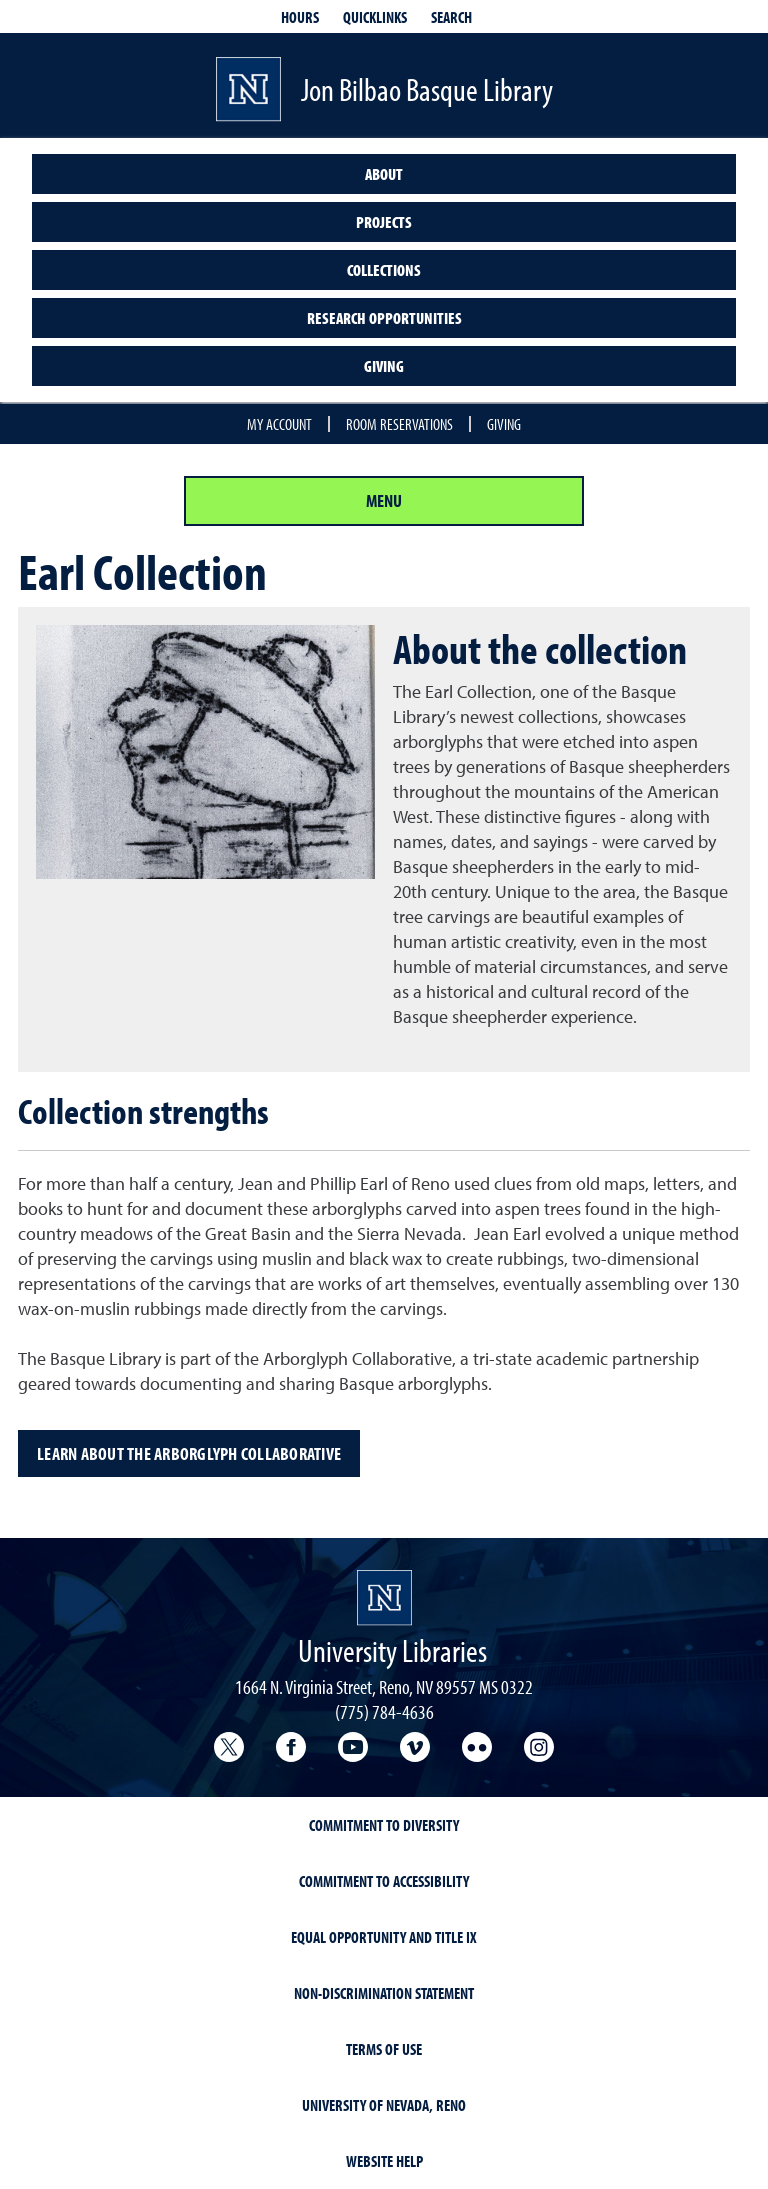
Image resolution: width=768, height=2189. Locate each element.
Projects (384, 222)
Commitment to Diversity (384, 1825)
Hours (300, 17)
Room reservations (399, 424)
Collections (384, 270)
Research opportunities (384, 318)
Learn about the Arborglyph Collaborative (189, 1453)
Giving (384, 366)
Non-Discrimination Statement (384, 1993)
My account (279, 424)
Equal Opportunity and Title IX (384, 1937)
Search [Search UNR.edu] (451, 17)
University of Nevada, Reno (384, 2105)
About (384, 174)
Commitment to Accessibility (384, 1881)
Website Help (384, 2161)
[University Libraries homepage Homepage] (384, 1598)
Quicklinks (375, 17)
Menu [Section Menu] (384, 500)
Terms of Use (384, 2049)
